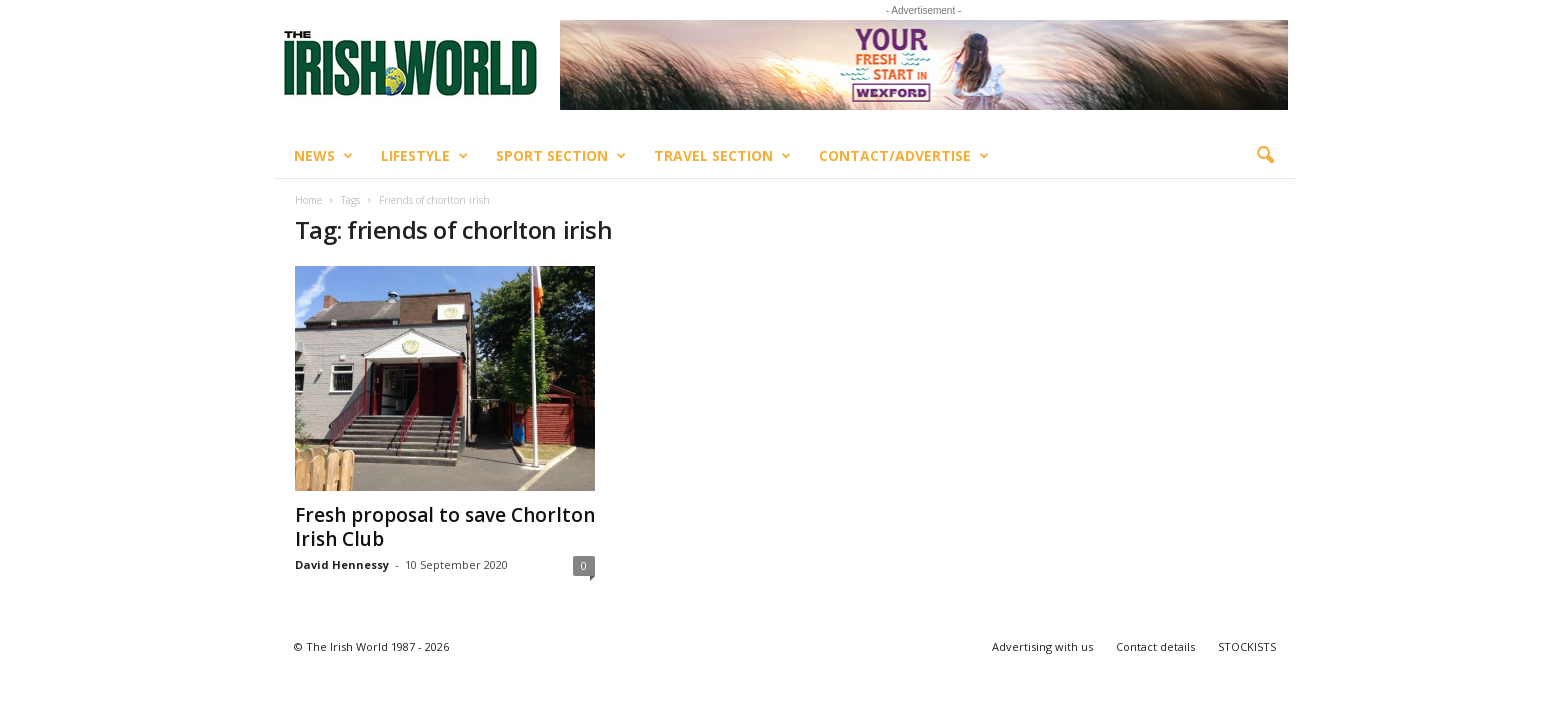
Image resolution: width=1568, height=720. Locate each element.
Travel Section (722, 156)
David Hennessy (342, 564)
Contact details (1155, 646)
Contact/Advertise (904, 156)
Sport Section (561, 156)
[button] (1265, 156)
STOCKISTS (1247, 646)
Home (308, 200)
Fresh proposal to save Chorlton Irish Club (445, 527)
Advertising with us (1042, 646)
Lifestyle (424, 156)
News (323, 156)
